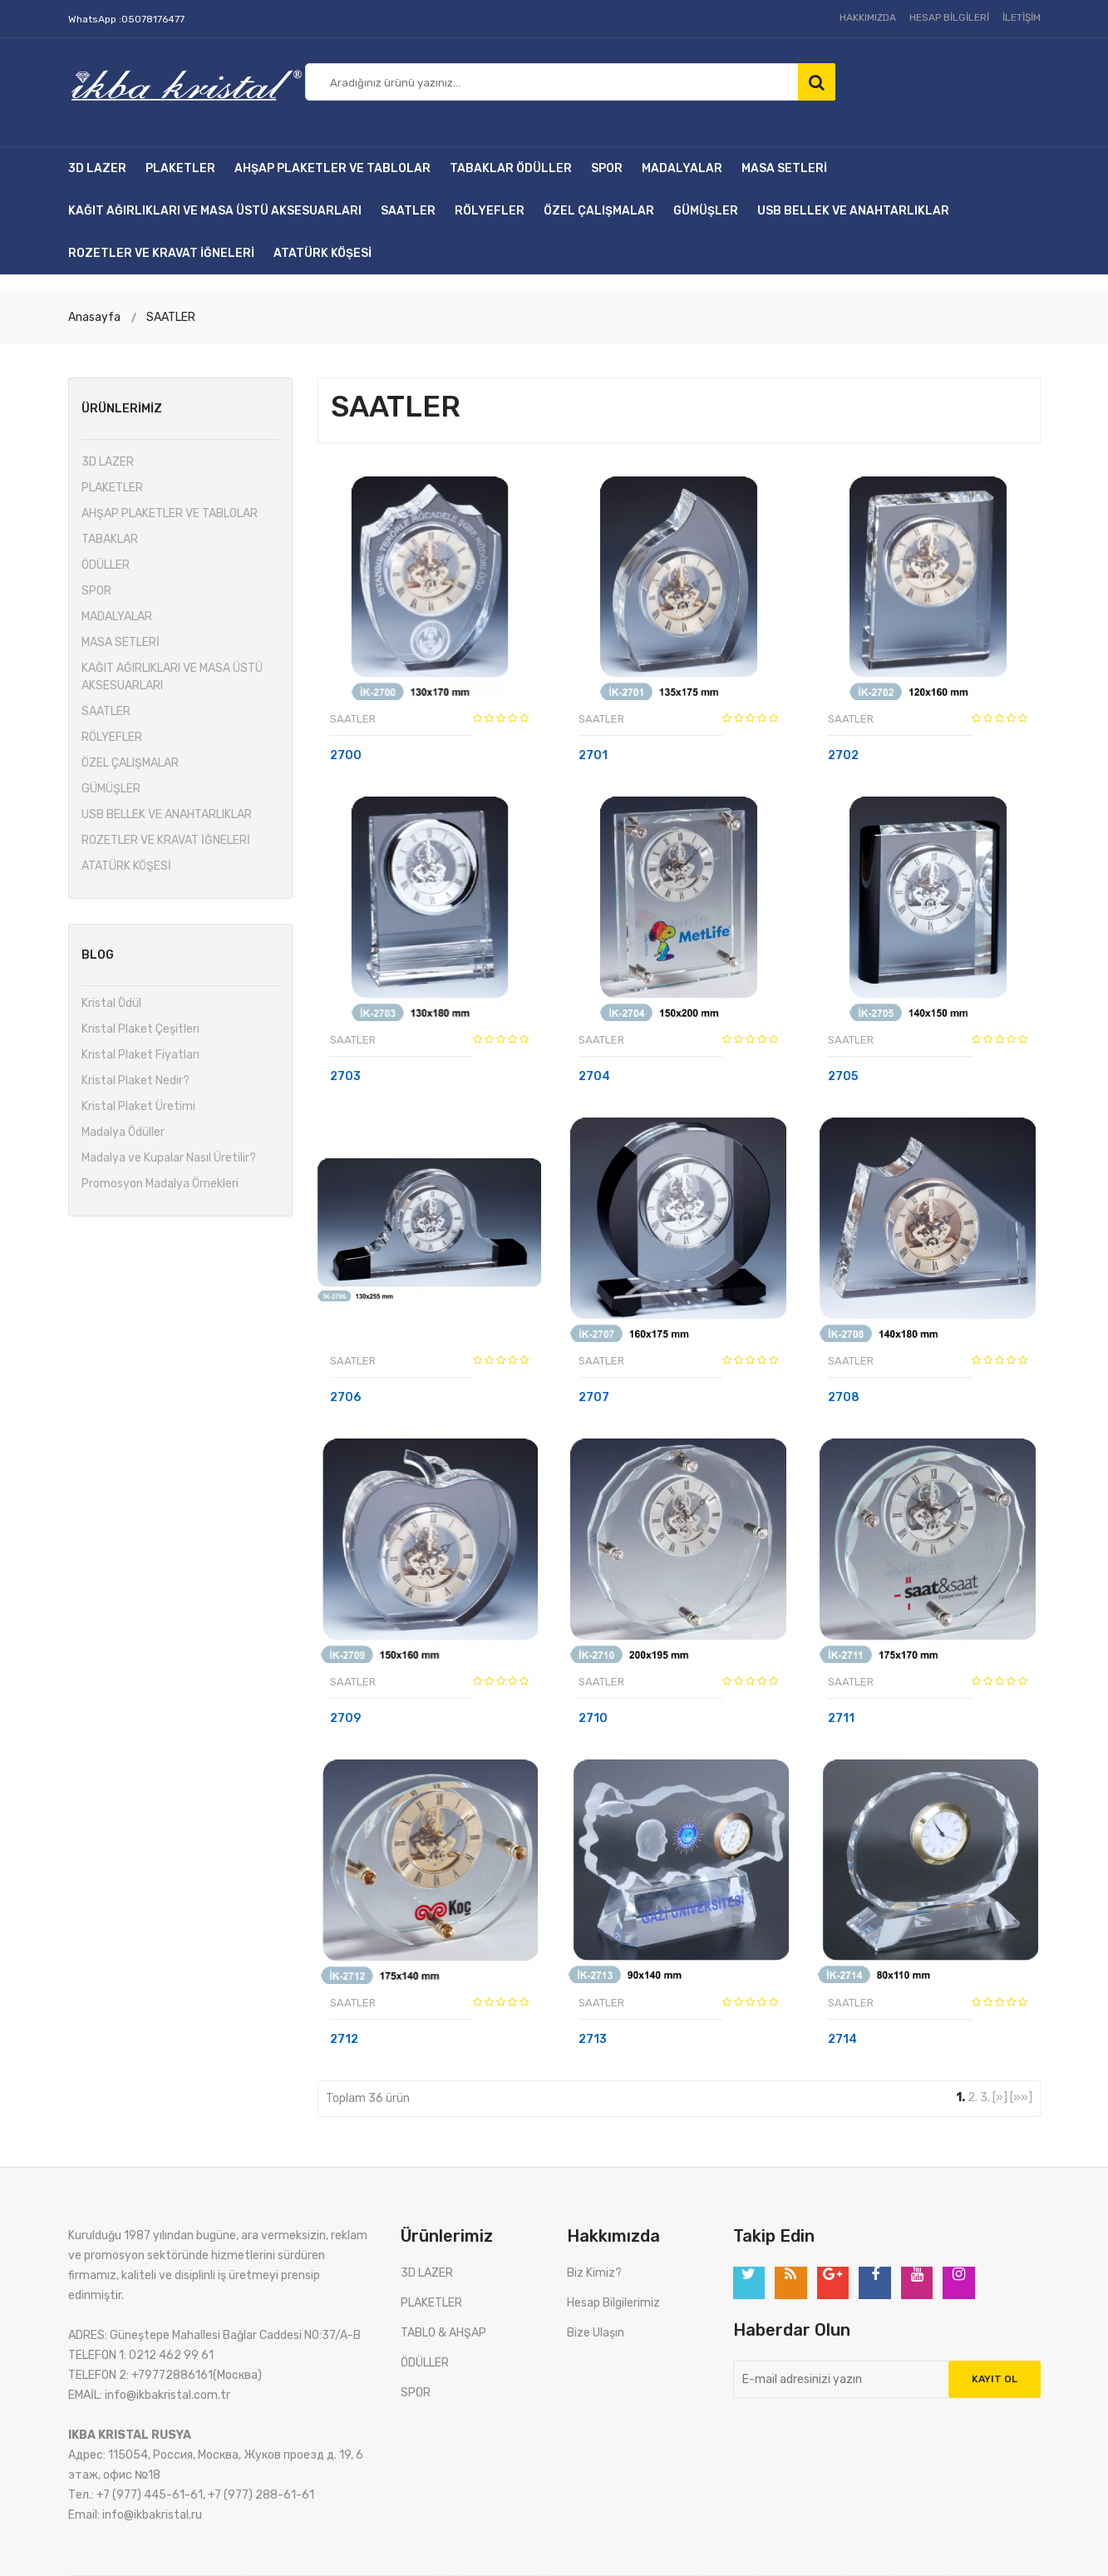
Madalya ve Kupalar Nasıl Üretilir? (168, 1158)
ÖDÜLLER (544, 168)
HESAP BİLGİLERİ (949, 17)
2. (973, 2097)
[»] (999, 2097)
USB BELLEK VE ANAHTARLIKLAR (853, 211)
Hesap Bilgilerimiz (613, 2303)
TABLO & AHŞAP (443, 2333)
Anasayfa (94, 317)
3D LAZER (97, 168)
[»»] (1021, 2097)
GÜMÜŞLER (705, 211)
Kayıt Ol (994, 2380)
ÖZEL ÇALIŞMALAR (599, 211)
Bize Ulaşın (595, 2333)
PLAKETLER (180, 168)
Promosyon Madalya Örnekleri (160, 1184)
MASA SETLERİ (784, 168)
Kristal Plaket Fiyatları (140, 1055)
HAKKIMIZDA (868, 17)
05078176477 (153, 19)
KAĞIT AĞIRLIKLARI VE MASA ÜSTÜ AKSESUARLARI (215, 211)
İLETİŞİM (1021, 17)
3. (985, 2097)
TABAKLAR (482, 168)
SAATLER (408, 211)
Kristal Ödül (111, 1003)
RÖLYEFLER (489, 211)
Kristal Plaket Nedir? (135, 1080)
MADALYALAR (682, 168)
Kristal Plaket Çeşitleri (140, 1029)
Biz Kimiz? (594, 2273)
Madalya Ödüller (123, 1132)
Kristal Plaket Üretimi (138, 1106)
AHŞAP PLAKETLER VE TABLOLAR (332, 168)
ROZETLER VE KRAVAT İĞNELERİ (161, 253)
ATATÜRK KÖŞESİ (322, 253)
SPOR (607, 168)
